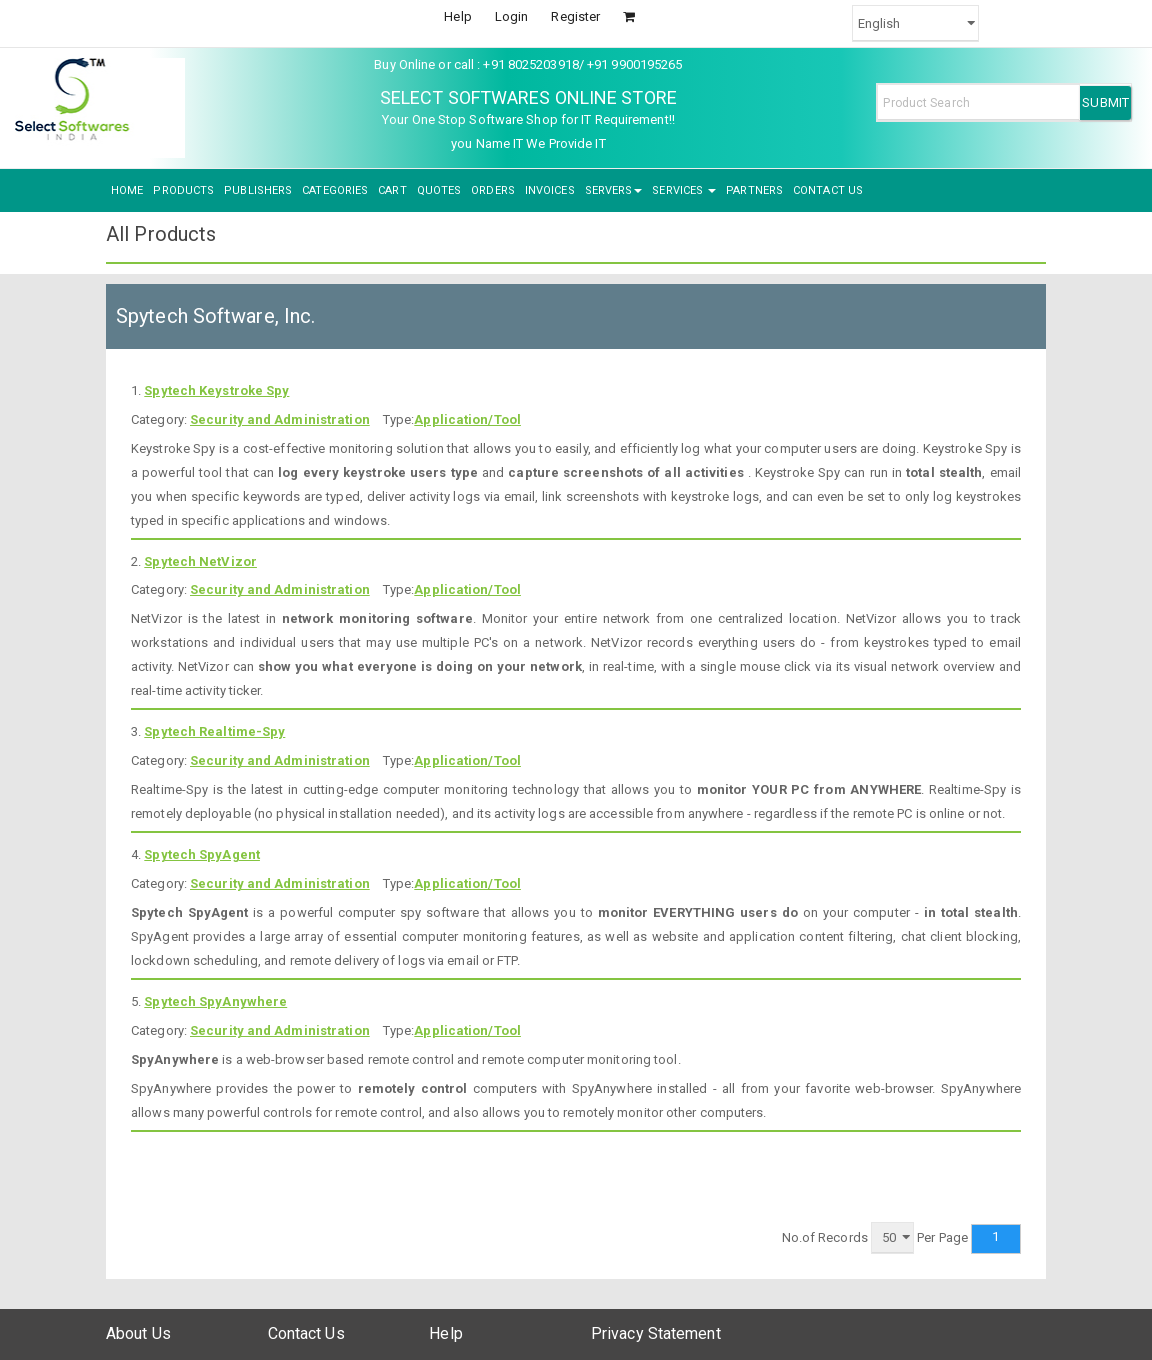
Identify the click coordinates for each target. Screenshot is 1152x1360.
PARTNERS (754, 190)
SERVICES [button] (684, 190)
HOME (127, 190)
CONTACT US (828, 190)
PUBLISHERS (258, 190)
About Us (138, 1333)
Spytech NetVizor (200, 561)
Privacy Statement (656, 1333)
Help (457, 16)
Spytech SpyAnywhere (215, 1001)
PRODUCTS (183, 190)
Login (512, 16)
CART (392, 190)
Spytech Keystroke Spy (216, 390)
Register (575, 16)
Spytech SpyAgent (202, 854)
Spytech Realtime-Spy (214, 731)
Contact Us (306, 1333)
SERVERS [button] (614, 190)
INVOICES (550, 190)
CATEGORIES (335, 190)
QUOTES (439, 190)
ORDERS (493, 190)
